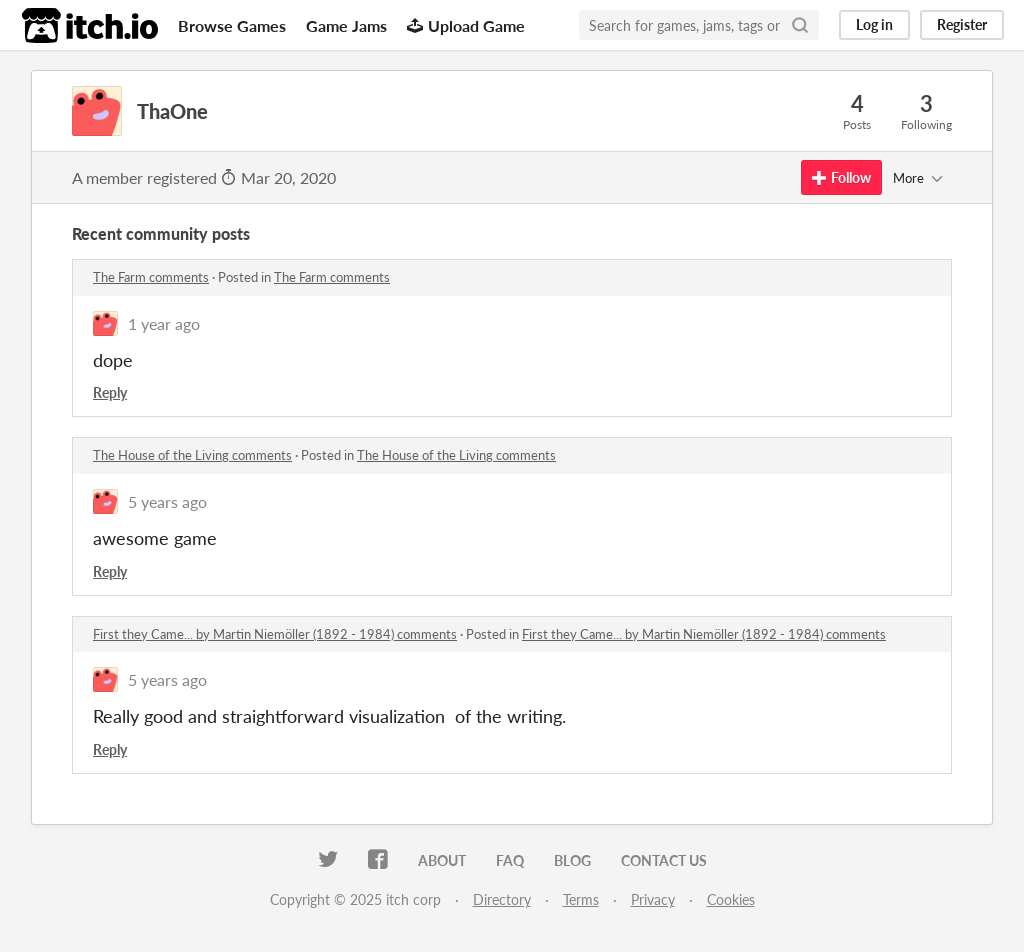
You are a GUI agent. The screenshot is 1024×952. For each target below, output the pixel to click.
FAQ (510, 860)
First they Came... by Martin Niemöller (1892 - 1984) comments (275, 634)
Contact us (664, 860)
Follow (841, 177)
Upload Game (466, 25)
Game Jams (346, 25)
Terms (581, 899)
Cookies (731, 899)
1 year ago (164, 323)
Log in (874, 24)
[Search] (800, 25)
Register (962, 24)
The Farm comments (151, 277)
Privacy (653, 899)
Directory (502, 899)
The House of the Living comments (192, 455)
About (442, 860)
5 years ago (167, 501)
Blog (572, 860)
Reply (110, 392)
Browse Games (232, 25)
